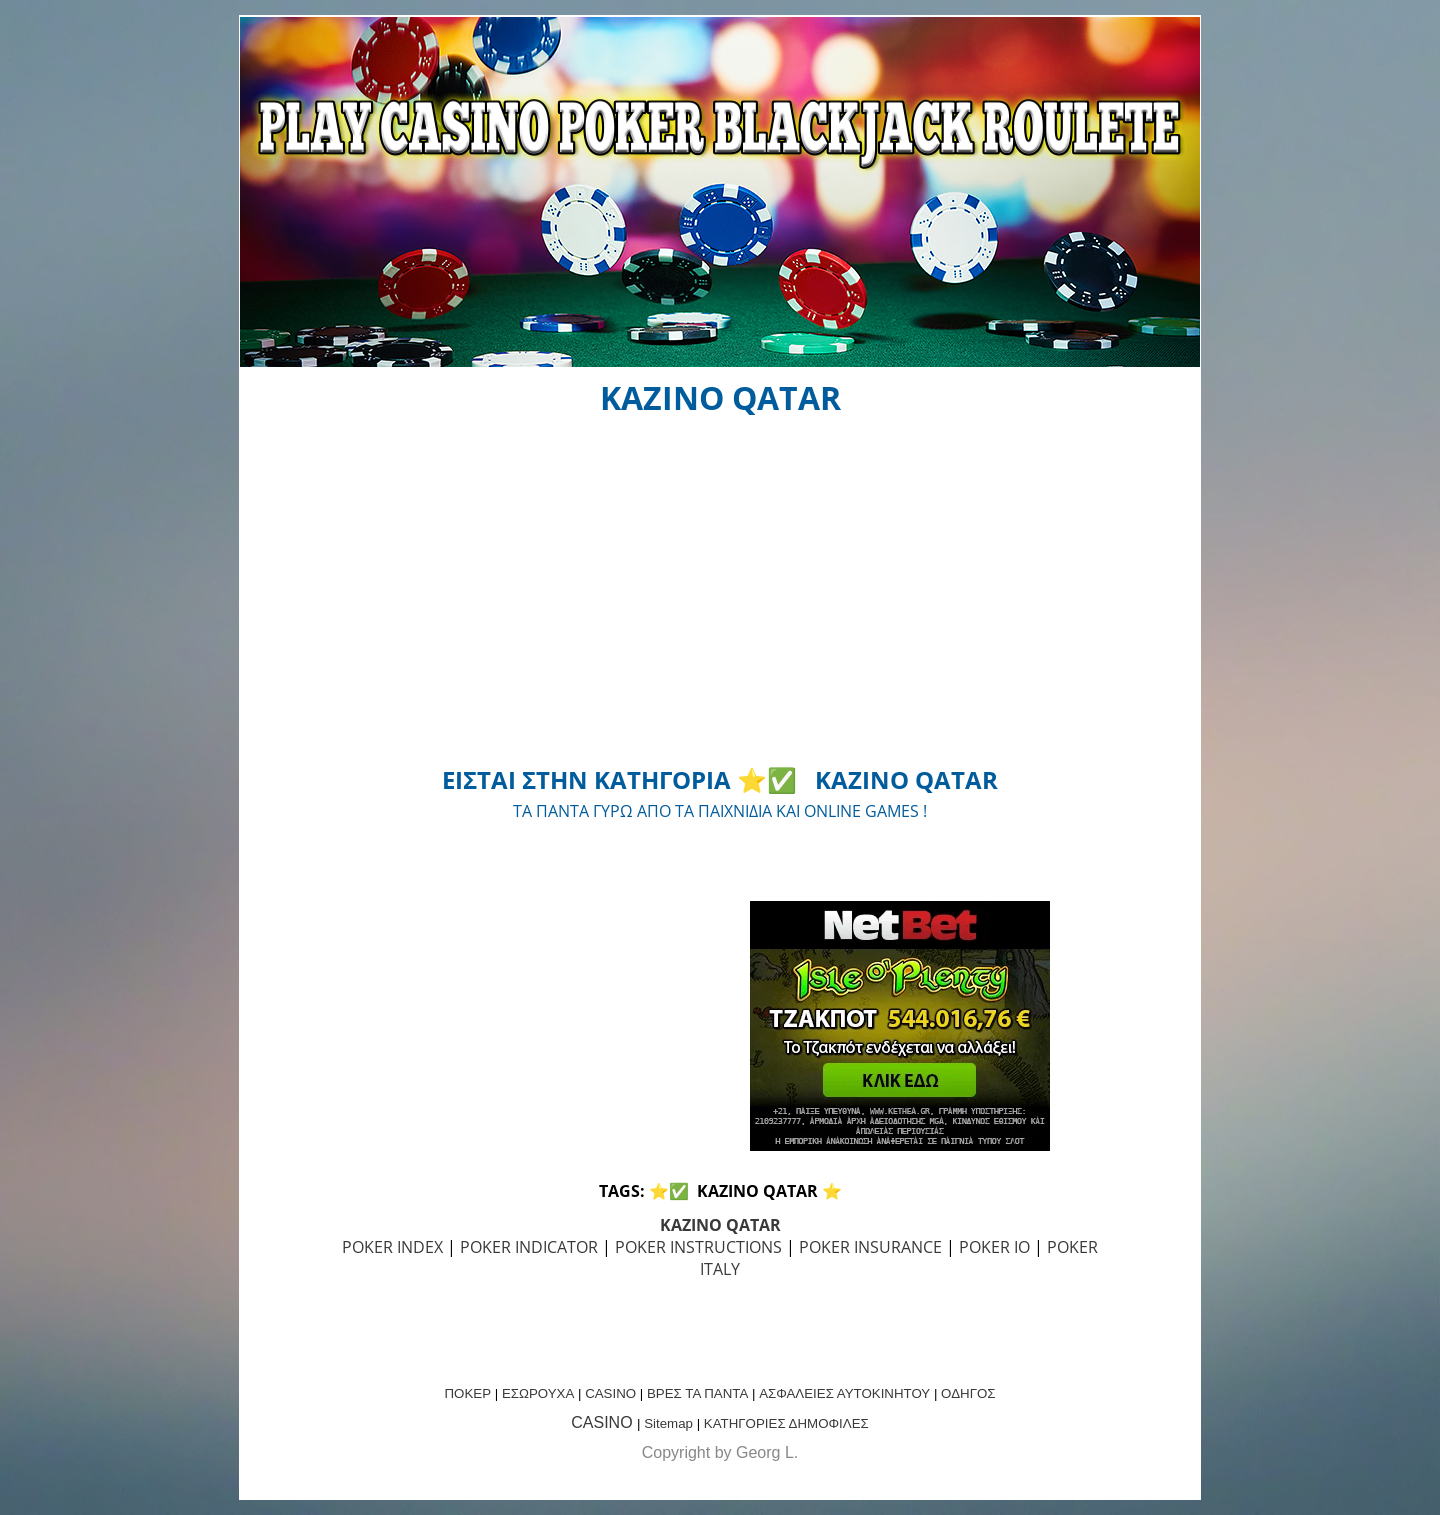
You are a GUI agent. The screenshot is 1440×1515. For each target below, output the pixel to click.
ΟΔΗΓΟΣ (968, 1393)
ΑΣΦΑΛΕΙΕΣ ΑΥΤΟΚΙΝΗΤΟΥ (844, 1393)
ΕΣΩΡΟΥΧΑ (538, 1393)
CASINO (610, 1393)
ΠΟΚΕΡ (467, 1393)
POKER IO (994, 1247)
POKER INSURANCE (870, 1247)
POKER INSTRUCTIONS (698, 1247)
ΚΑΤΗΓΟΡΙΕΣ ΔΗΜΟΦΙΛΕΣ (786, 1423)
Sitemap (668, 1423)
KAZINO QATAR (720, 1225)
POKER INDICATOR (529, 1247)
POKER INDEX (392, 1247)
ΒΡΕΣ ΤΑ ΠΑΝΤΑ (697, 1393)
